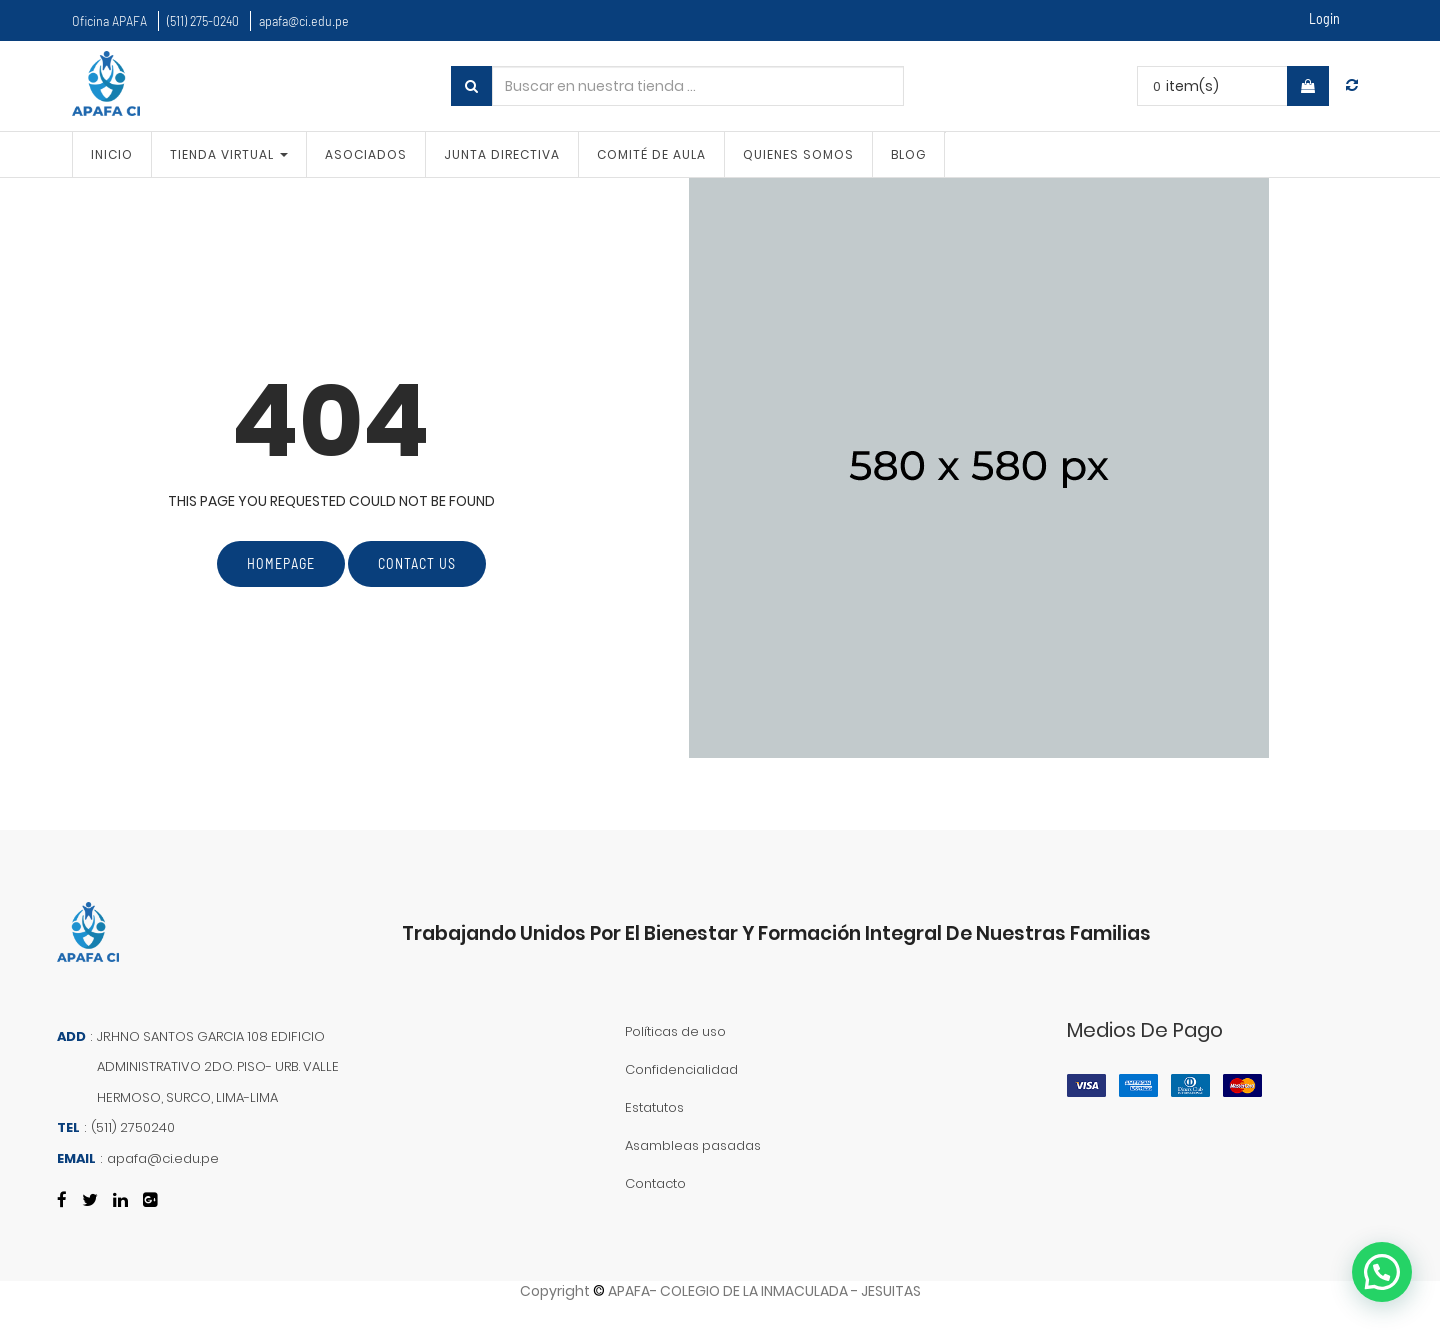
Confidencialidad (681, 1069)
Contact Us (417, 563)
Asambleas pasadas (693, 1145)
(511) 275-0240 (203, 20)
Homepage (281, 563)
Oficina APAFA (109, 20)
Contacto (655, 1183)
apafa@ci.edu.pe (304, 20)
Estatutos (654, 1107)
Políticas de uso (675, 1031)
